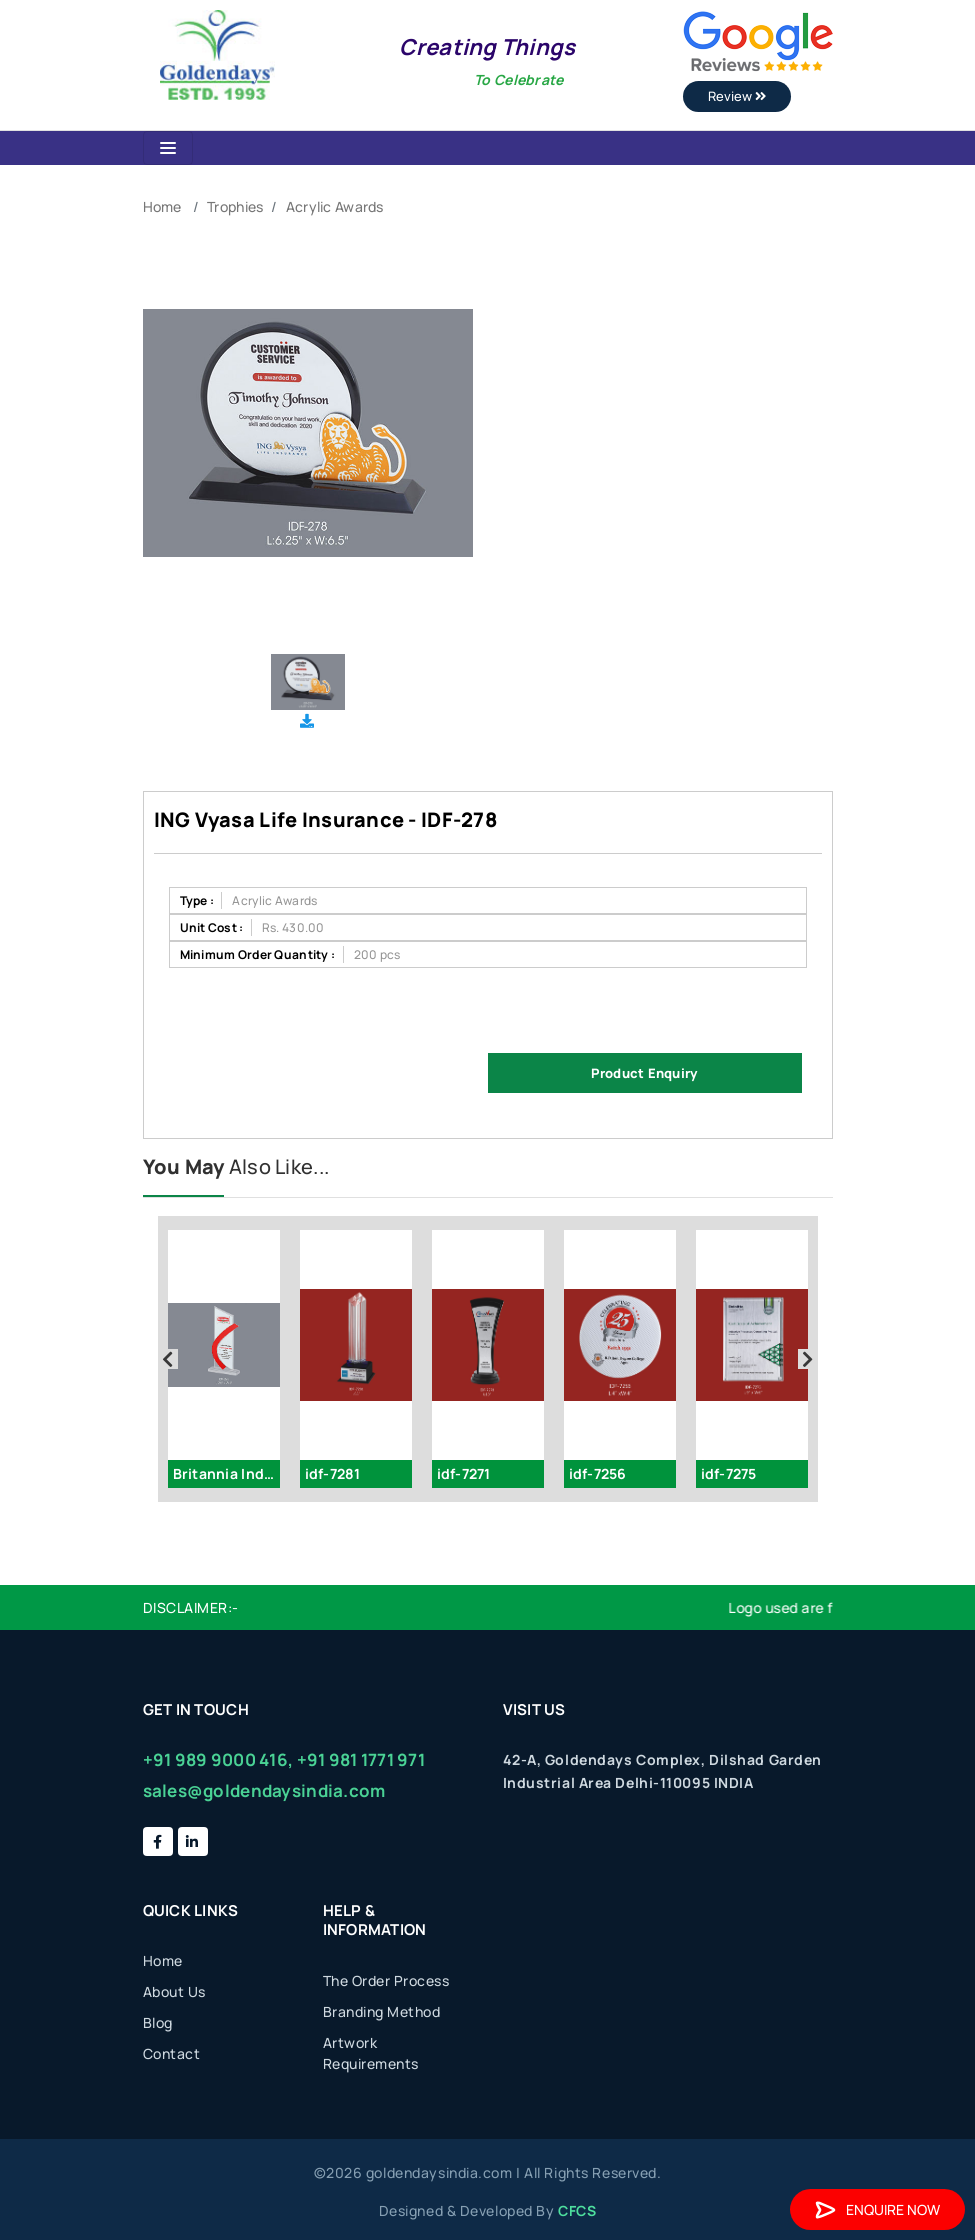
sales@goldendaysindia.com (264, 1790)
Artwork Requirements (371, 2053)
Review (737, 96)
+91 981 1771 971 (361, 1759)
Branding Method (382, 2011)
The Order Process (386, 1980)
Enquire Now (877, 2209)
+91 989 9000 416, (218, 1759)
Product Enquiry (644, 1073)
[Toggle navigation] (168, 148)
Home (162, 206)
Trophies (235, 206)
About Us (174, 1991)
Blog (158, 2022)
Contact (172, 2053)
